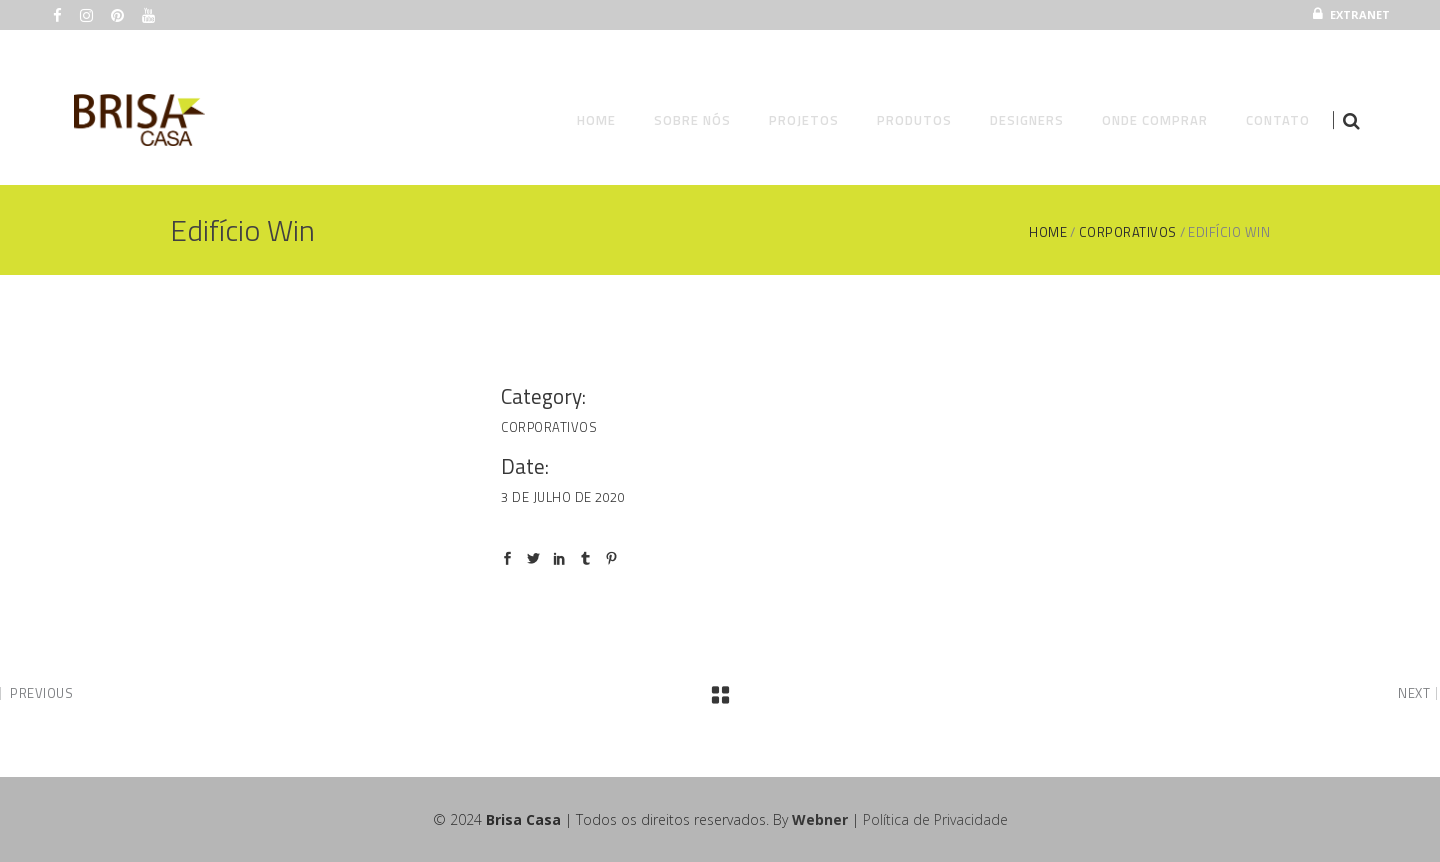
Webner (820, 819)
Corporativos (1128, 232)
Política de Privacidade (935, 819)
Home (1048, 232)
